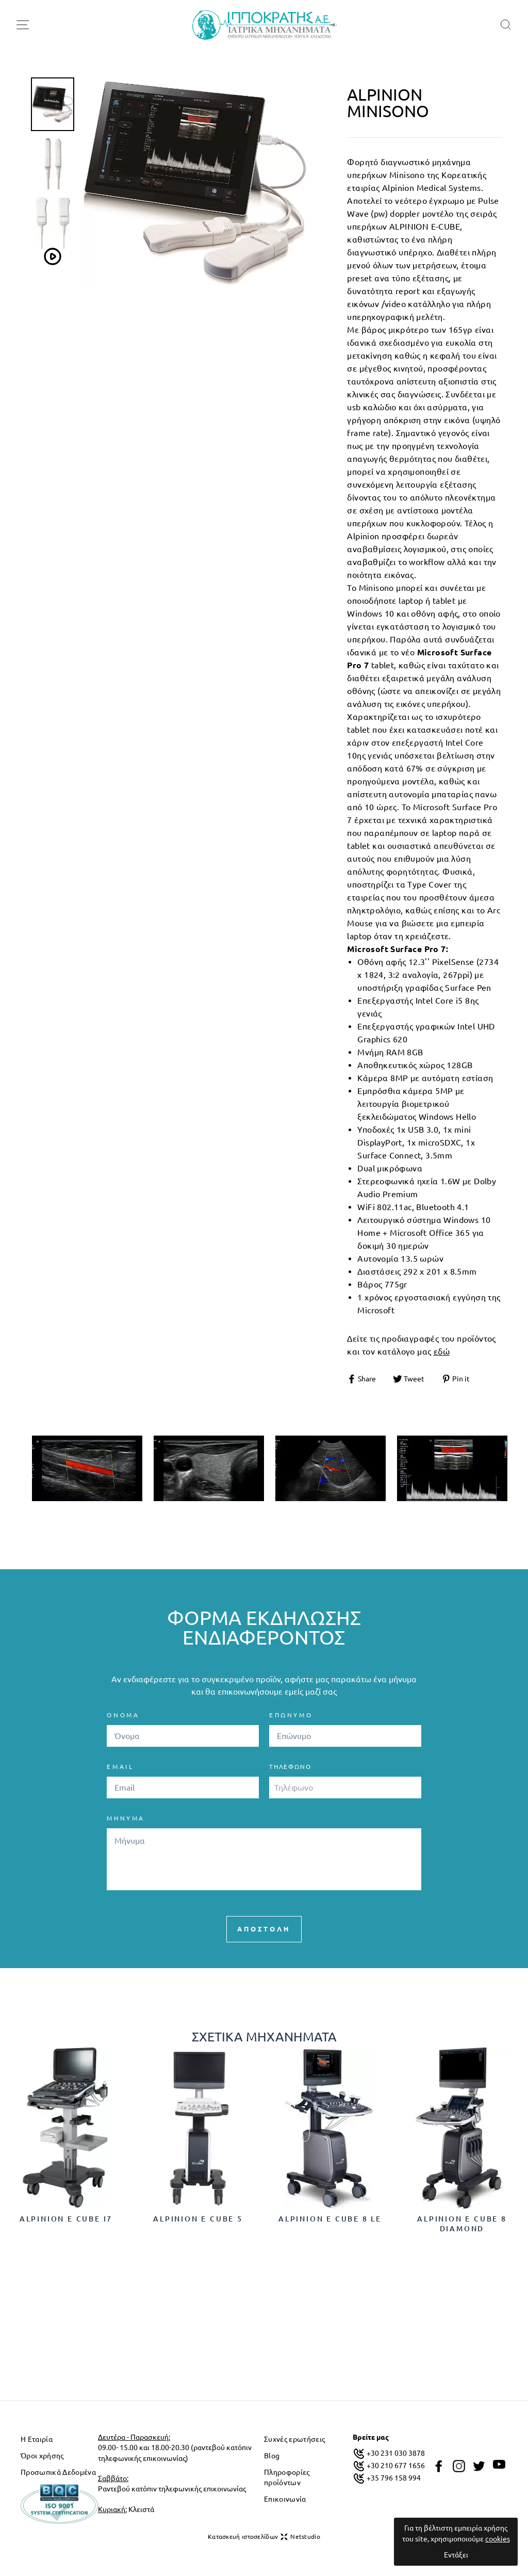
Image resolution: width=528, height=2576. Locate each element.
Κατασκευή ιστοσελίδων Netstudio (264, 2536)
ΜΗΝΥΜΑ (126, 1818)
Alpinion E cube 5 (198, 2219)
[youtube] (499, 2464)
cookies (497, 2539)
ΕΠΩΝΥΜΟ (290, 1715)
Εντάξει (456, 2555)
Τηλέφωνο (290, 1766)
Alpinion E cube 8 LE (330, 2219)
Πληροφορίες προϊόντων (287, 2477)
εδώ (442, 1351)
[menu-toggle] (22, 25)
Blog (271, 2456)
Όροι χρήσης (42, 2456)
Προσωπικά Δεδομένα (58, 2472)
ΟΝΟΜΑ (123, 1715)
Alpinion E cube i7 (66, 2219)
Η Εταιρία (37, 2439)
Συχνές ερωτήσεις (294, 2439)
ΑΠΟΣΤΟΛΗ (264, 1929)
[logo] (264, 25)
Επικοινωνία (285, 2499)
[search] (505, 25)
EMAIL (120, 1766)
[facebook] (439, 2466)
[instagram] (459, 2466)
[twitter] (479, 2466)
